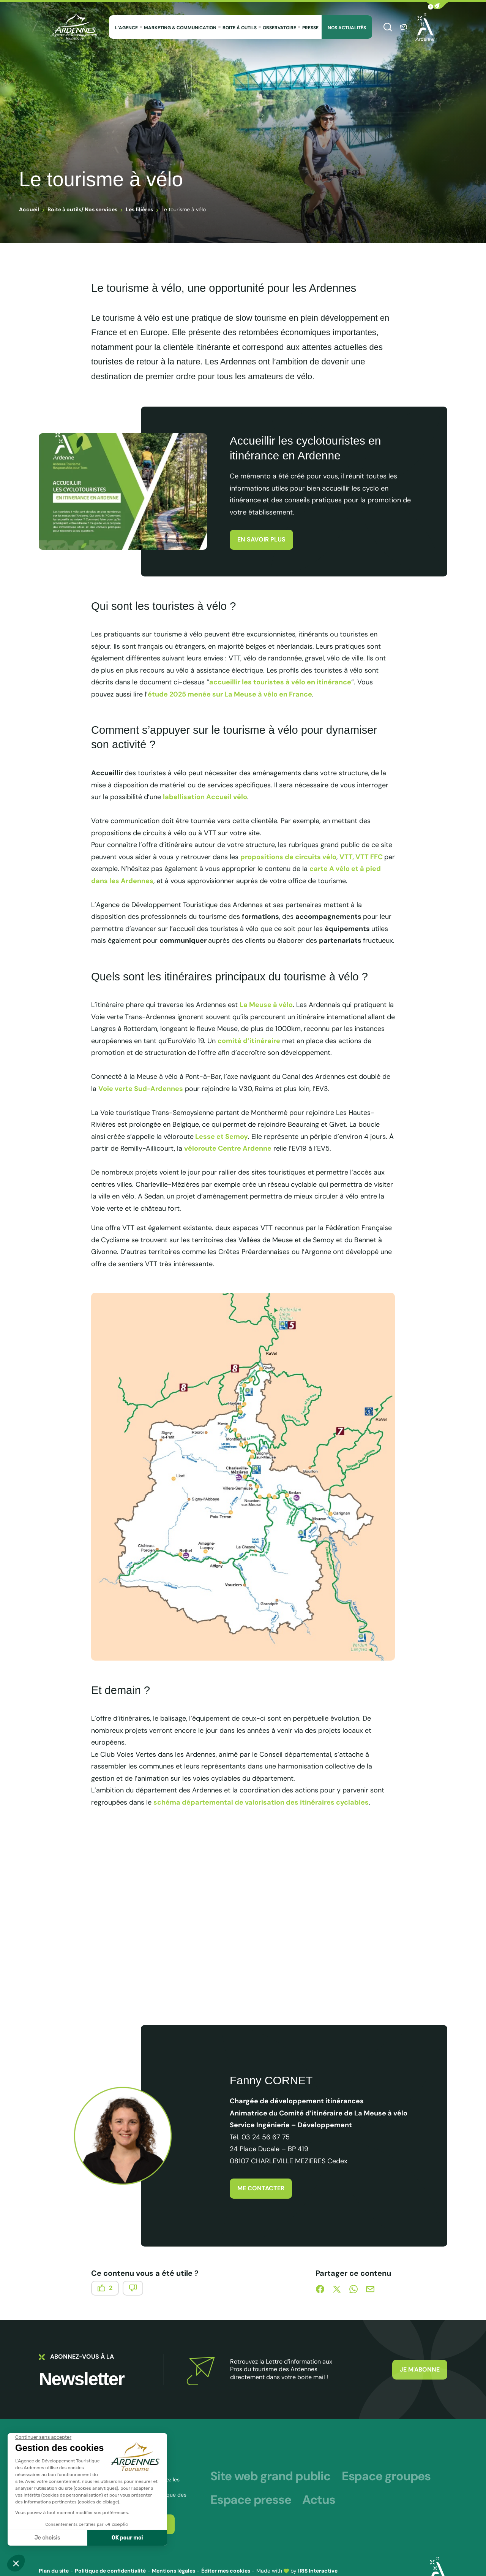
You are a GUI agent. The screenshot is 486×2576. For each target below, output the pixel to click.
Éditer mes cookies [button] (225, 2570)
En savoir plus (261, 539)
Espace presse (250, 2500)
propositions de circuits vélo (288, 856)
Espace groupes (386, 2476)
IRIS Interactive (318, 2570)
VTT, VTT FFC (361, 856)
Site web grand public (270, 2476)
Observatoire (279, 28)
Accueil (29, 209)
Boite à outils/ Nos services (82, 209)
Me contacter (260, 2188)
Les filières (139, 209)
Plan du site (54, 2570)
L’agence (126, 28)
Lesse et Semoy (221, 1136)
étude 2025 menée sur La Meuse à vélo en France (230, 694)
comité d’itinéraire (249, 1040)
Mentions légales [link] (173, 2570)
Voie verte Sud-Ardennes (140, 1088)
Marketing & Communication (180, 28)
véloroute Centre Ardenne (227, 1148)
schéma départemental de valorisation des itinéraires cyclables (261, 1802)
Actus (318, 2500)
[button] (437, 5)
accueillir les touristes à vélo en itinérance (280, 682)
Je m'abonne (420, 2369)
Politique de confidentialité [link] (110, 2570)
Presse (310, 28)
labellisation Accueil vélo (205, 796)
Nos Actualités (347, 28)
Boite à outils (239, 28)
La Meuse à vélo (266, 1004)
